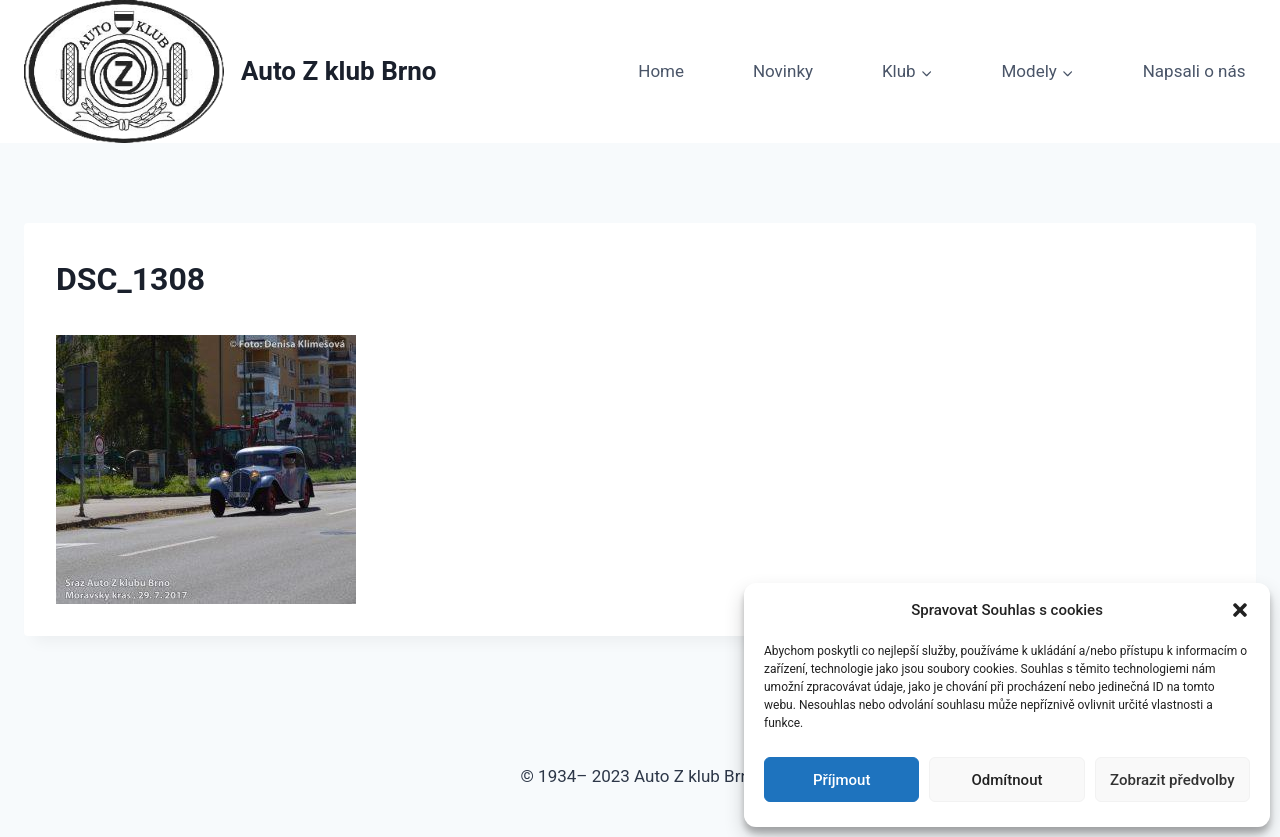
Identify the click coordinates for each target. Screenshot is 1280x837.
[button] (1240, 610)
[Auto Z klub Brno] (230, 71)
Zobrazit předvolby (1172, 780)
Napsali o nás (1194, 71)
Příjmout (841, 780)
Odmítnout (1007, 780)
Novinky (783, 71)
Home (661, 71)
